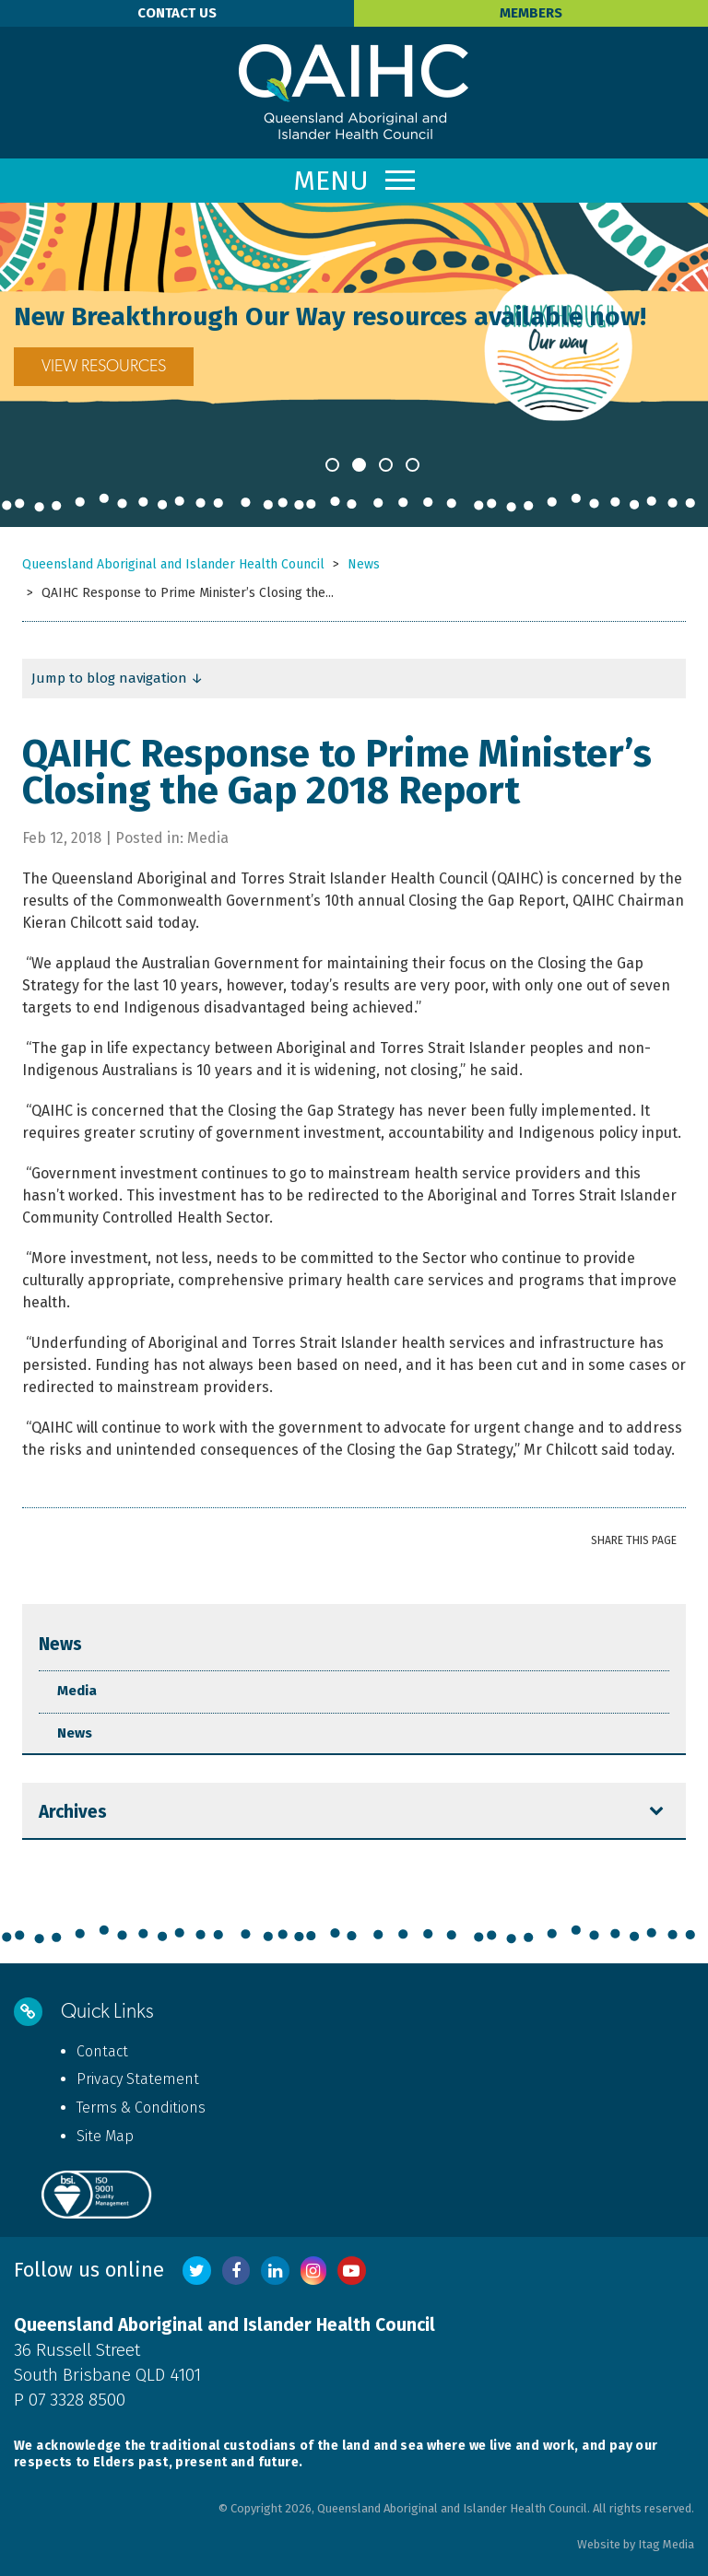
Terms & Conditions (141, 2107)
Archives (73, 1811)
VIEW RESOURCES (328, 366)
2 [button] (359, 465)
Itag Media (666, 2544)
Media (77, 1690)
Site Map (105, 2136)
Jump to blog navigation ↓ (117, 678)
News (60, 1644)
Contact (102, 2051)
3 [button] (386, 465)
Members (531, 13)
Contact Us (177, 13)
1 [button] (332, 465)
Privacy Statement (138, 2079)
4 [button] (412, 465)
